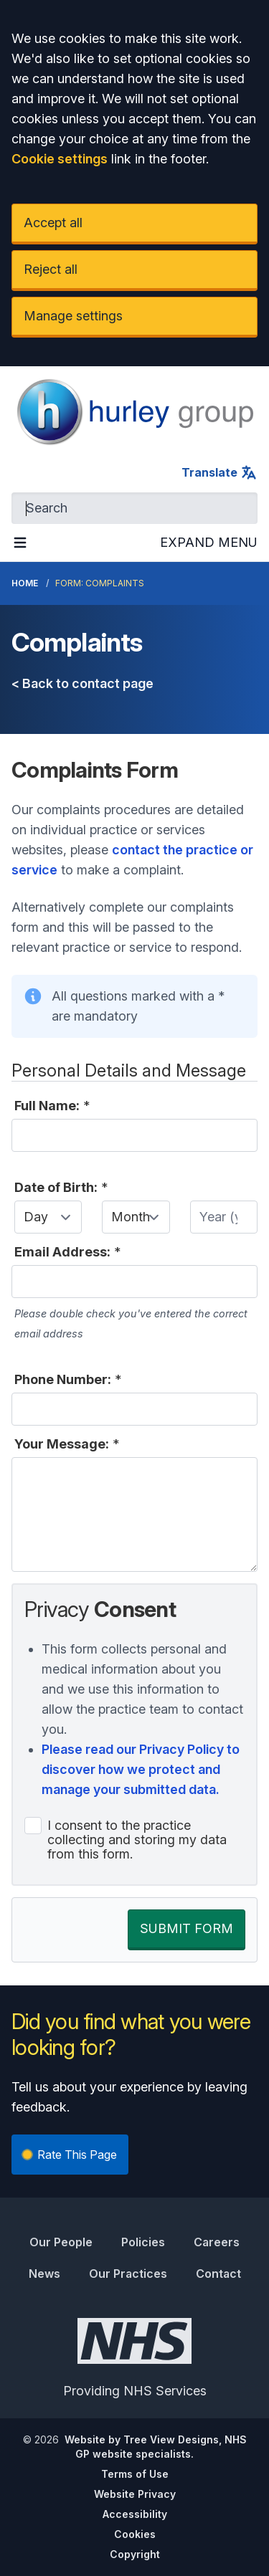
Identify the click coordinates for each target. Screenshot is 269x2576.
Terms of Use (135, 2474)
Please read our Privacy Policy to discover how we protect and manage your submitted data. (141, 1769)
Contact (218, 2273)
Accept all (53, 222)
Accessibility (135, 2514)
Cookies (135, 2534)
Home (24, 583)
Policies (143, 2242)
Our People (61, 2242)
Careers (217, 2242)
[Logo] (134, 412)
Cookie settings (59, 158)
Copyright (135, 2554)
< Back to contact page (82, 683)
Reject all (50, 269)
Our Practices (128, 2273)
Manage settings (73, 315)
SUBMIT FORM (186, 1928)
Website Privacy (135, 2494)
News (44, 2273)
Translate (219, 472)
